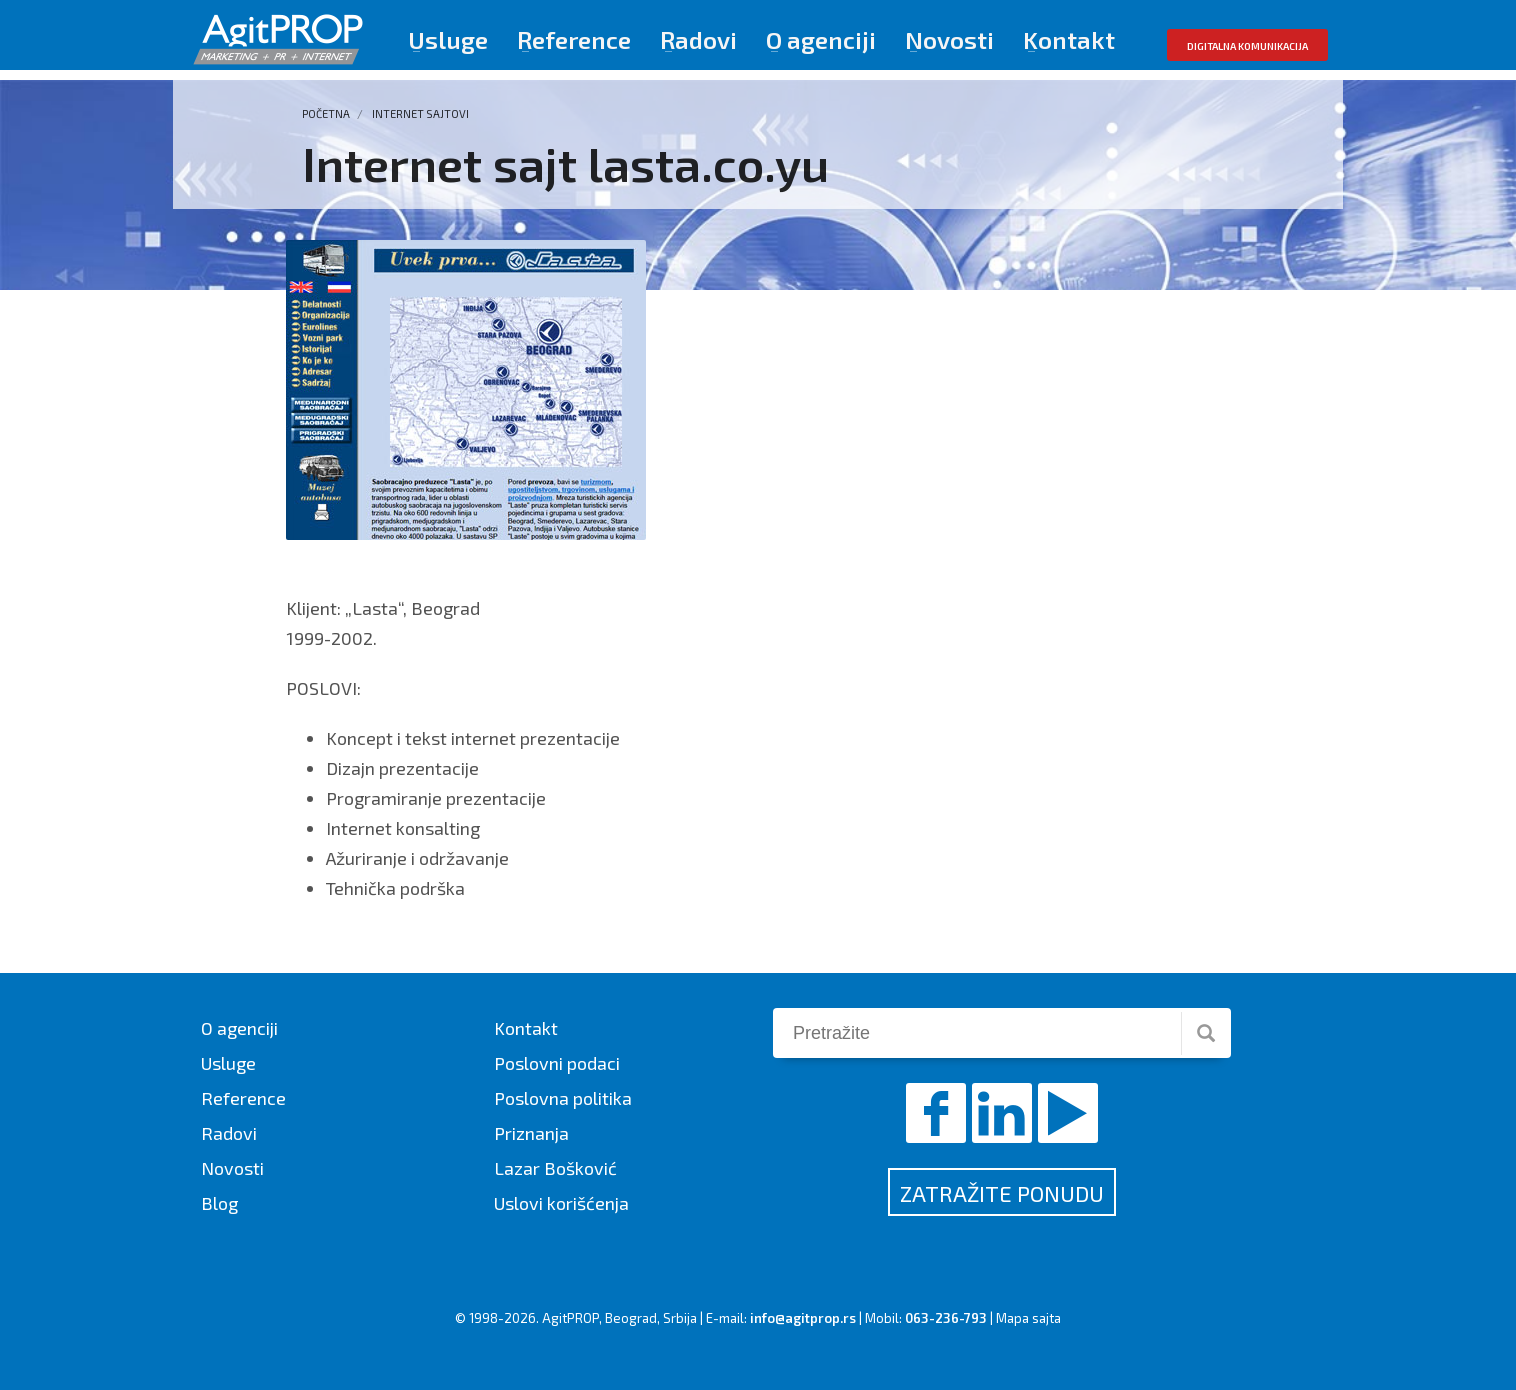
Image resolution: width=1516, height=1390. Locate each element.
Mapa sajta (1028, 1318)
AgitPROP (570, 1318)
